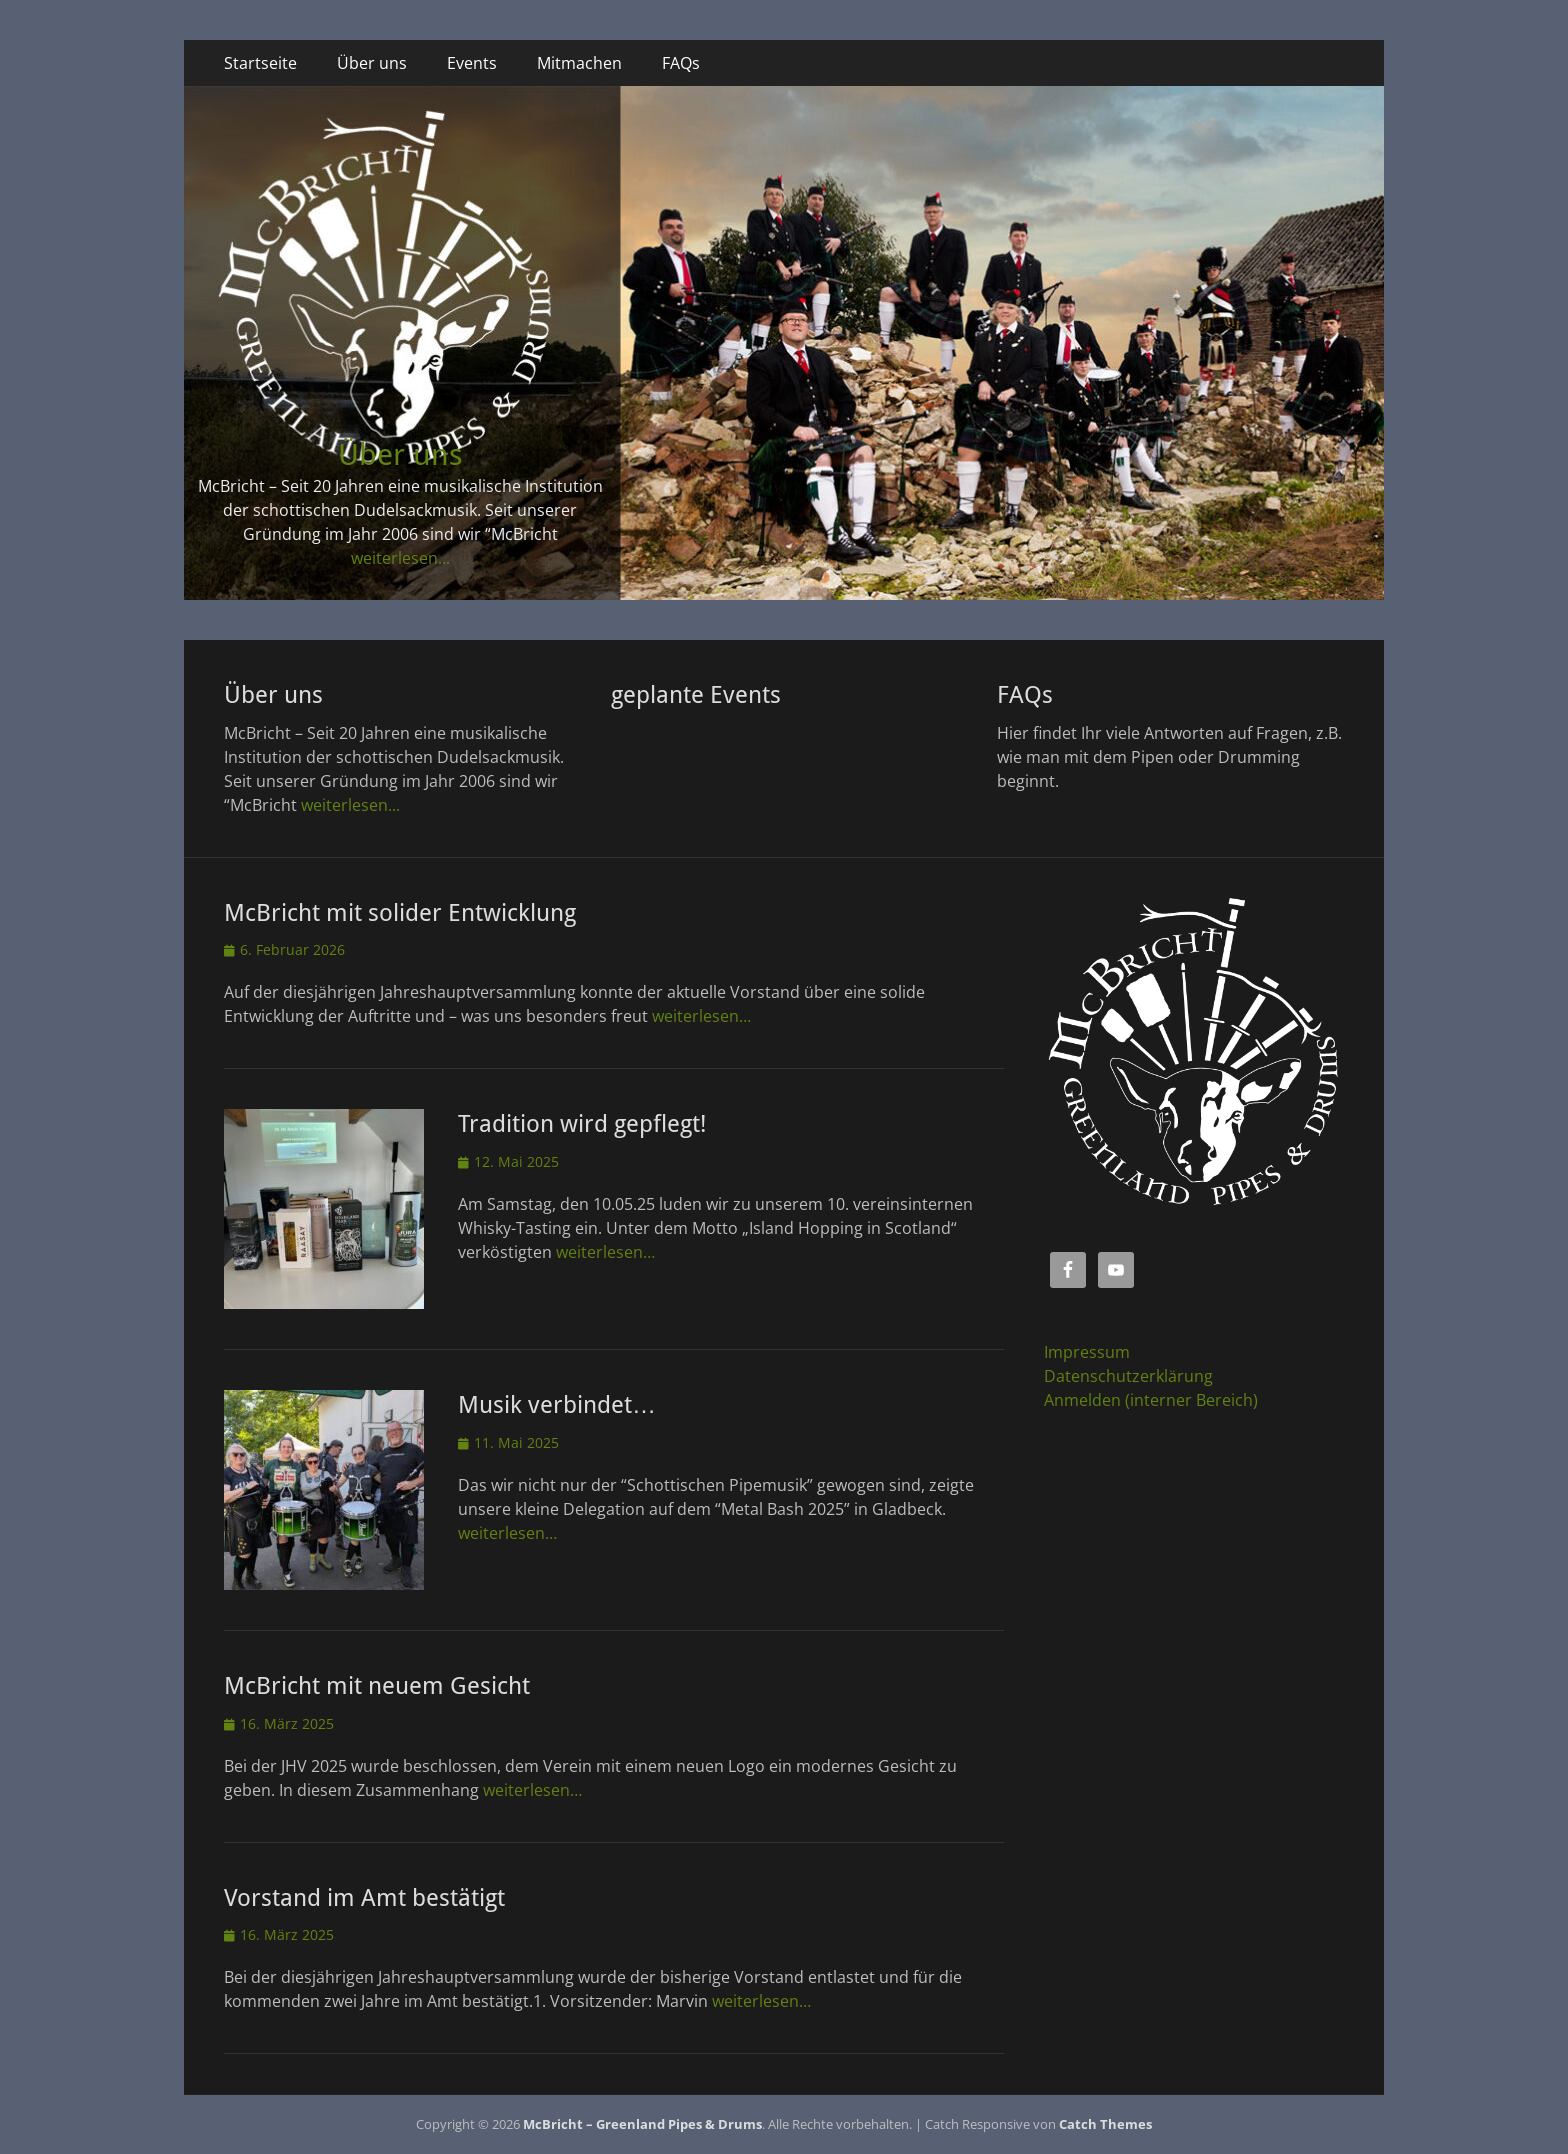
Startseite (260, 63)
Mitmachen (579, 63)
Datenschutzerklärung (1128, 1376)
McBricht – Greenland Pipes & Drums (642, 2124)
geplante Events (696, 695)
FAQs (681, 63)
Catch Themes (1105, 2124)
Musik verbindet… (557, 1405)
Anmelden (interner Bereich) (1151, 1400)
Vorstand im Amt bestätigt (364, 1898)
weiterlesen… (701, 1016)
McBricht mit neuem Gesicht (377, 1686)
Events (472, 63)
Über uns (372, 63)
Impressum (1087, 1352)
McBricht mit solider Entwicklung (400, 913)
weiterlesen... (400, 558)
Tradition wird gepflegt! (582, 1124)
